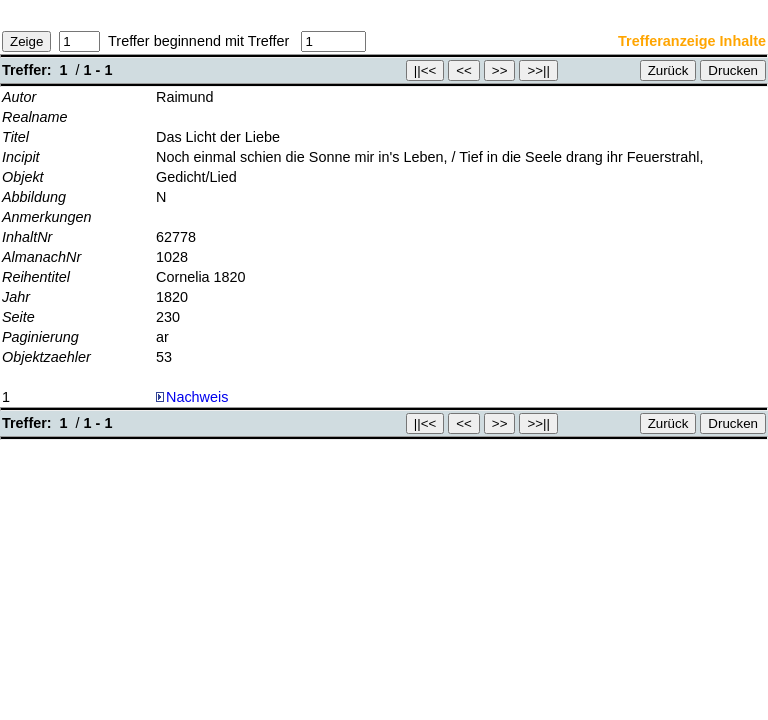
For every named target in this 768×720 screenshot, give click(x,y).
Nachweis (192, 397)
